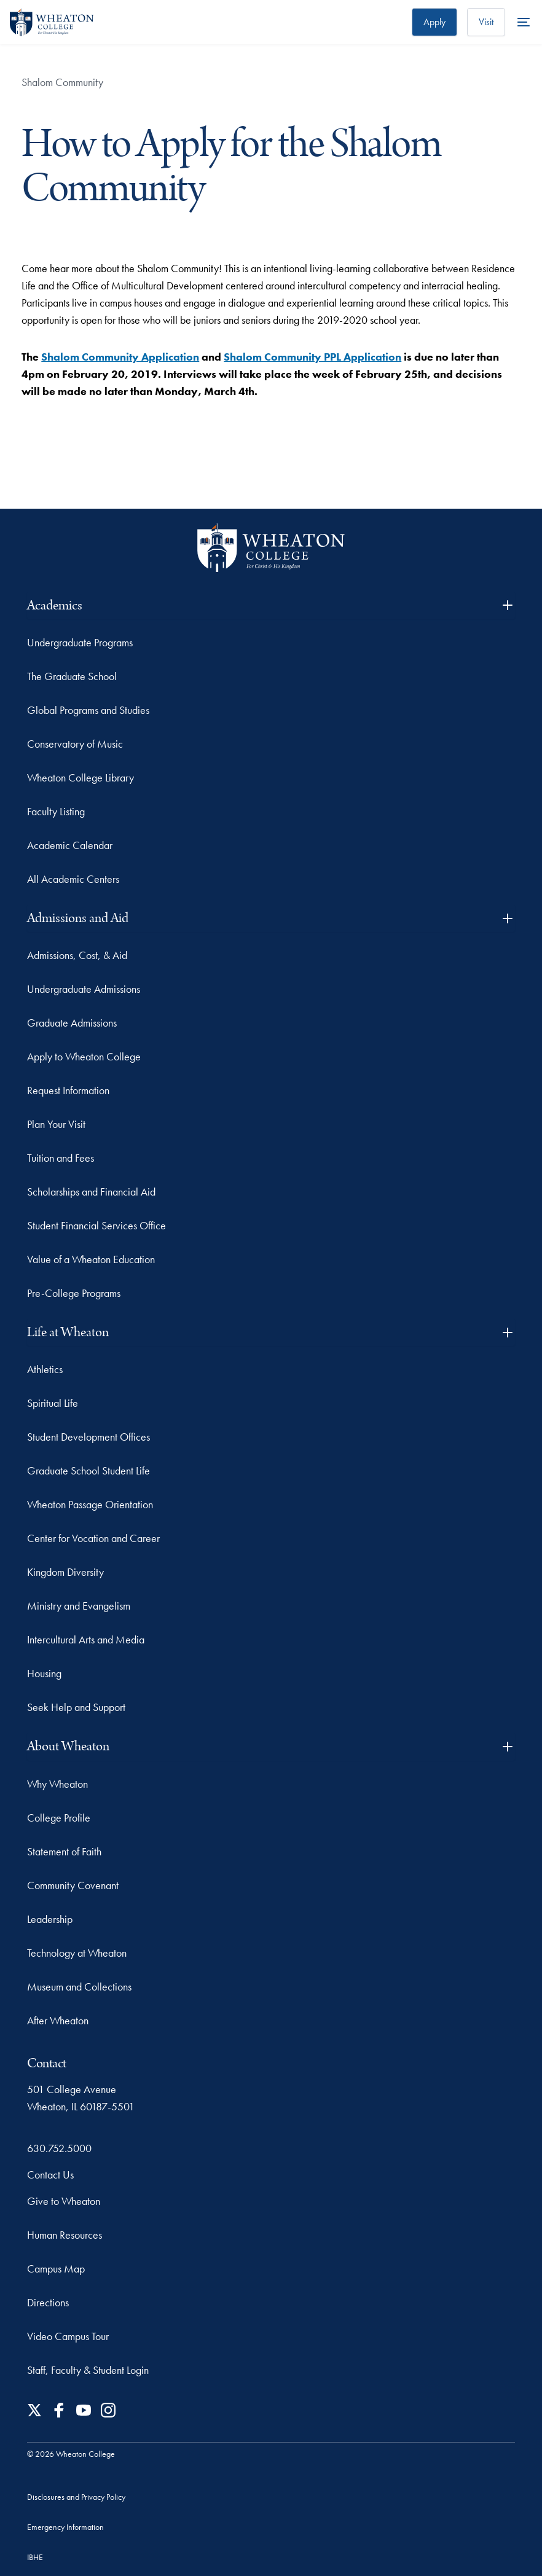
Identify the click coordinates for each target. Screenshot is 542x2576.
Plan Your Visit (56, 1124)
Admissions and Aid (271, 918)
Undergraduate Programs (80, 642)
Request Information (68, 1090)
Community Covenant (73, 1885)
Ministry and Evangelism (78, 1606)
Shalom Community (62, 82)
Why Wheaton (57, 1784)
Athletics (45, 1369)
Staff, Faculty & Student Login (88, 2370)
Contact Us (50, 2174)
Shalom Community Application (120, 357)
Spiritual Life (52, 1403)
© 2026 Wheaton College (71, 2453)
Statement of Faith (64, 1851)
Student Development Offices (88, 1437)
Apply (434, 21)
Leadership (50, 1919)
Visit (486, 21)
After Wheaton (57, 2020)
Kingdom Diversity (65, 1572)
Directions (48, 2302)
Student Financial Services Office (96, 1225)
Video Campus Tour (68, 2336)
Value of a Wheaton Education (91, 1259)
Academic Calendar (69, 845)
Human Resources (64, 2235)
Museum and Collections (79, 1986)
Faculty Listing (56, 811)
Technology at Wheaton (77, 1953)
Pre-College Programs (73, 1293)
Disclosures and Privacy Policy (76, 2496)
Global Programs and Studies (88, 710)
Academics (271, 605)
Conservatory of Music (75, 744)
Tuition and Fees (60, 1158)
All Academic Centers (73, 879)
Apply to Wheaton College (84, 1056)
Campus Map (56, 2268)
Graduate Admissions (72, 1023)
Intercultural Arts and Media (85, 1639)
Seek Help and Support (76, 1707)
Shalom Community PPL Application (312, 357)
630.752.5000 (59, 2148)
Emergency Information (65, 2526)
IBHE (35, 2556)
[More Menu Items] (523, 22)
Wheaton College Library (80, 777)
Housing (44, 1673)
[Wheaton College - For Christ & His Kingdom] (271, 547)
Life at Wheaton (271, 1332)
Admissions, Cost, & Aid (77, 955)
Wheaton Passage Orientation (90, 1504)
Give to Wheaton (63, 2201)
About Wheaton (271, 1746)
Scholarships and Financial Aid (91, 1191)
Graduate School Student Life (88, 1470)
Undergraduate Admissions (83, 989)
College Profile (58, 1818)
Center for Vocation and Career (93, 1538)
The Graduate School (72, 676)
